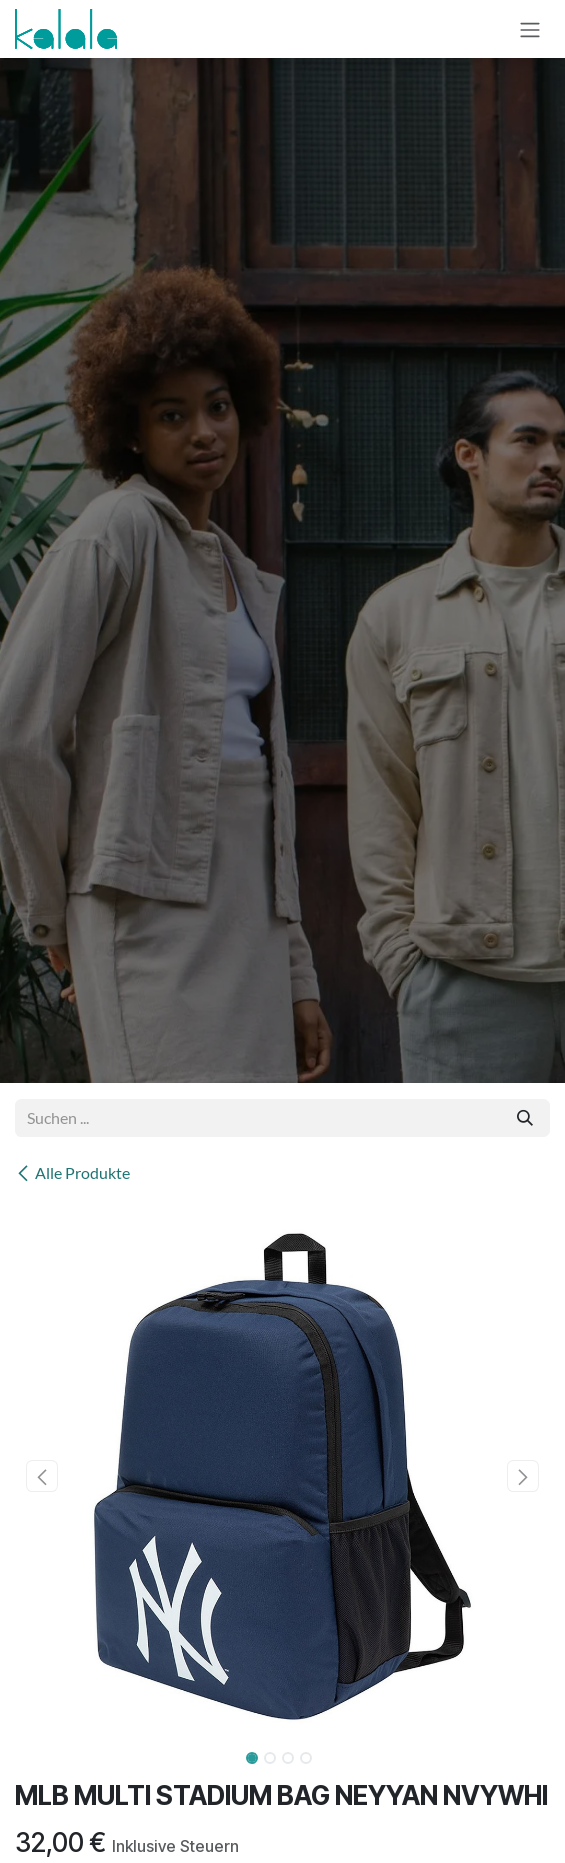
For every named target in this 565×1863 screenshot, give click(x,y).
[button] (42, 1476)
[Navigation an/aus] (530, 29)
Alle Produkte (72, 1172)
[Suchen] (525, 1118)
